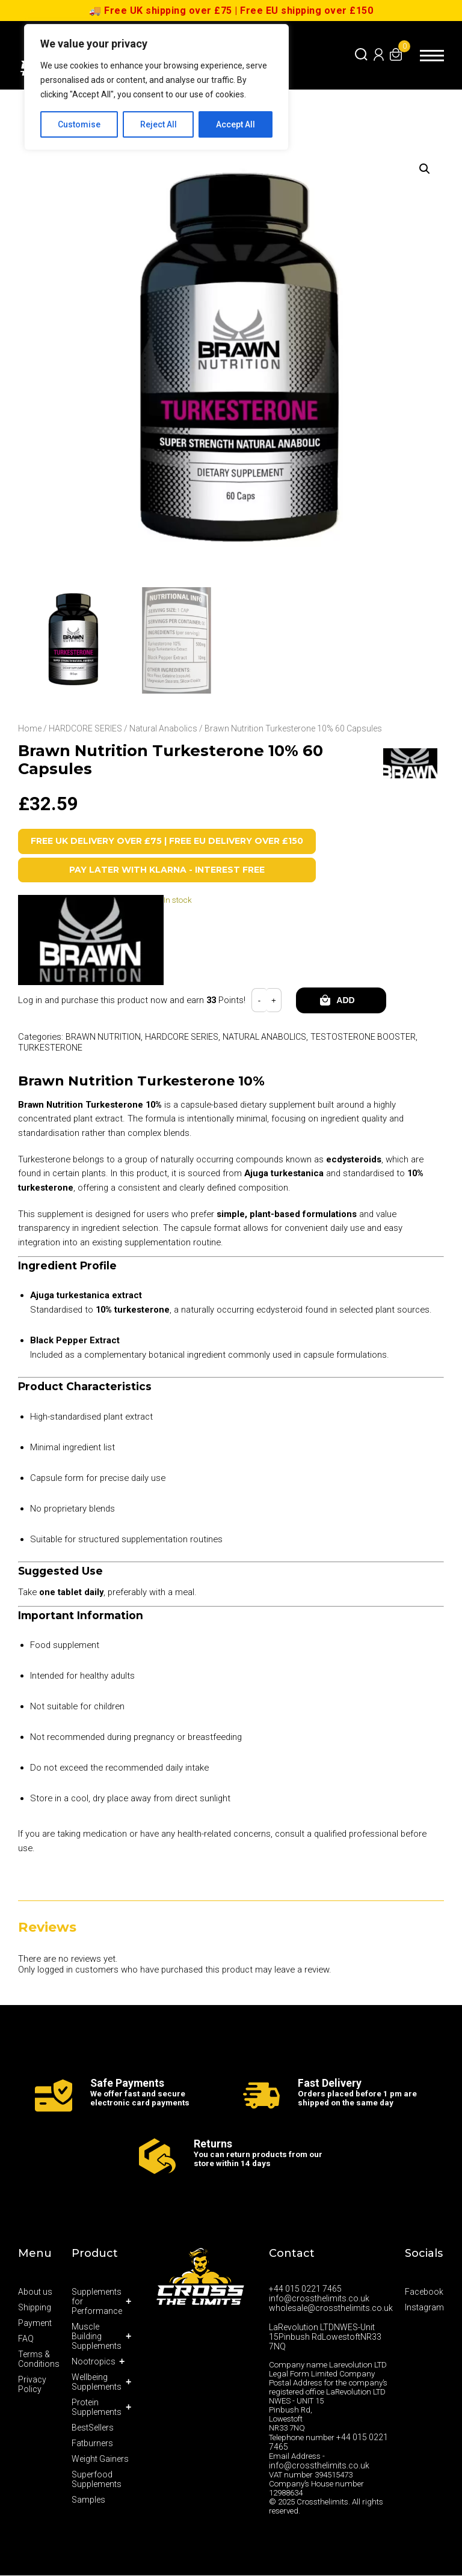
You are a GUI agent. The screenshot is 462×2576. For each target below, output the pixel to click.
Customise (79, 124)
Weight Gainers (100, 2459)
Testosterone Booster (372, 1037)
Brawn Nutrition (104, 1037)
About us (35, 2292)
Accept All (235, 124)
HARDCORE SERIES (85, 728)
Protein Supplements (97, 2407)
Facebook (424, 2292)
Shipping (34, 2308)
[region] (156, 87)
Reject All (158, 124)
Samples (88, 2500)
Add (345, 1001)
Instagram (424, 2308)
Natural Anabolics (163, 728)
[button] (424, 169)
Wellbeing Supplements (97, 2382)
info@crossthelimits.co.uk (319, 2299)
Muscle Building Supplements (97, 2336)
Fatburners (92, 2444)
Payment (35, 2323)
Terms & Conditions (39, 2359)
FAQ (26, 2339)
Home (30, 728)
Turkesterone (51, 1048)
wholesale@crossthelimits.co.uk (331, 2308)
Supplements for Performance (97, 2302)
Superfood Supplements (97, 2479)
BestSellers (93, 2428)
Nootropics (94, 2362)
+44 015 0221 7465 (305, 2289)
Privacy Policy (32, 2384)
